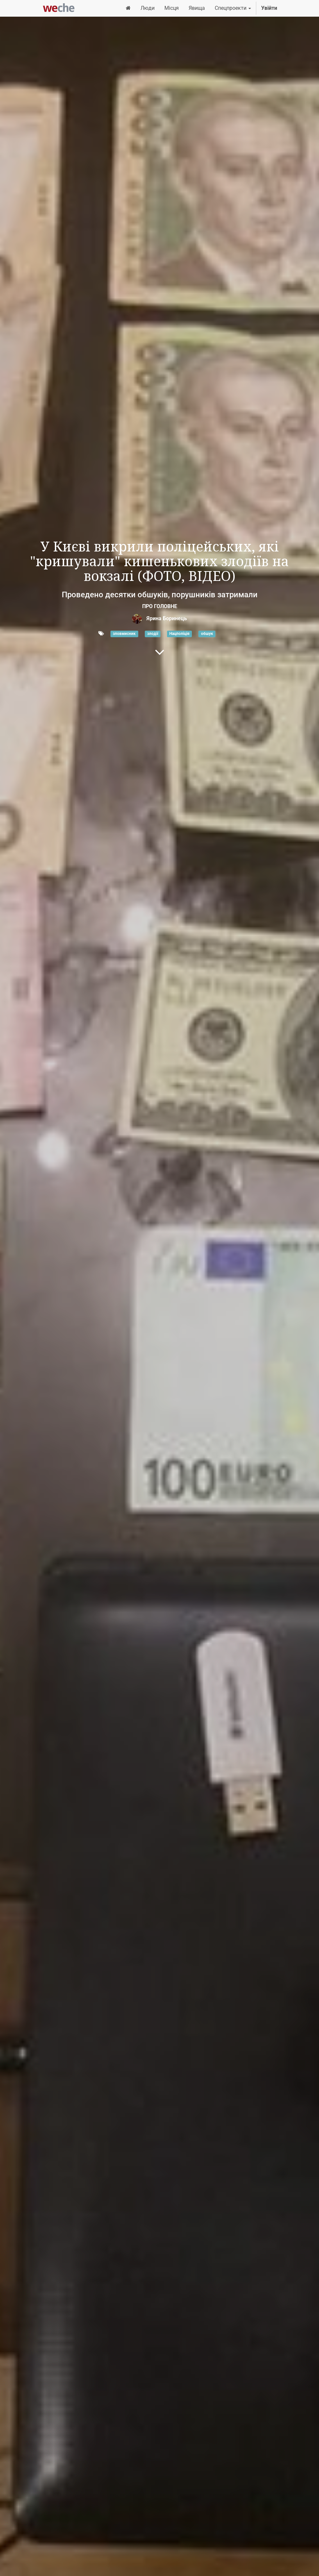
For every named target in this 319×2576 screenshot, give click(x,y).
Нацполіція (179, 634)
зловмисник (124, 634)
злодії (152, 634)
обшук (207, 634)
